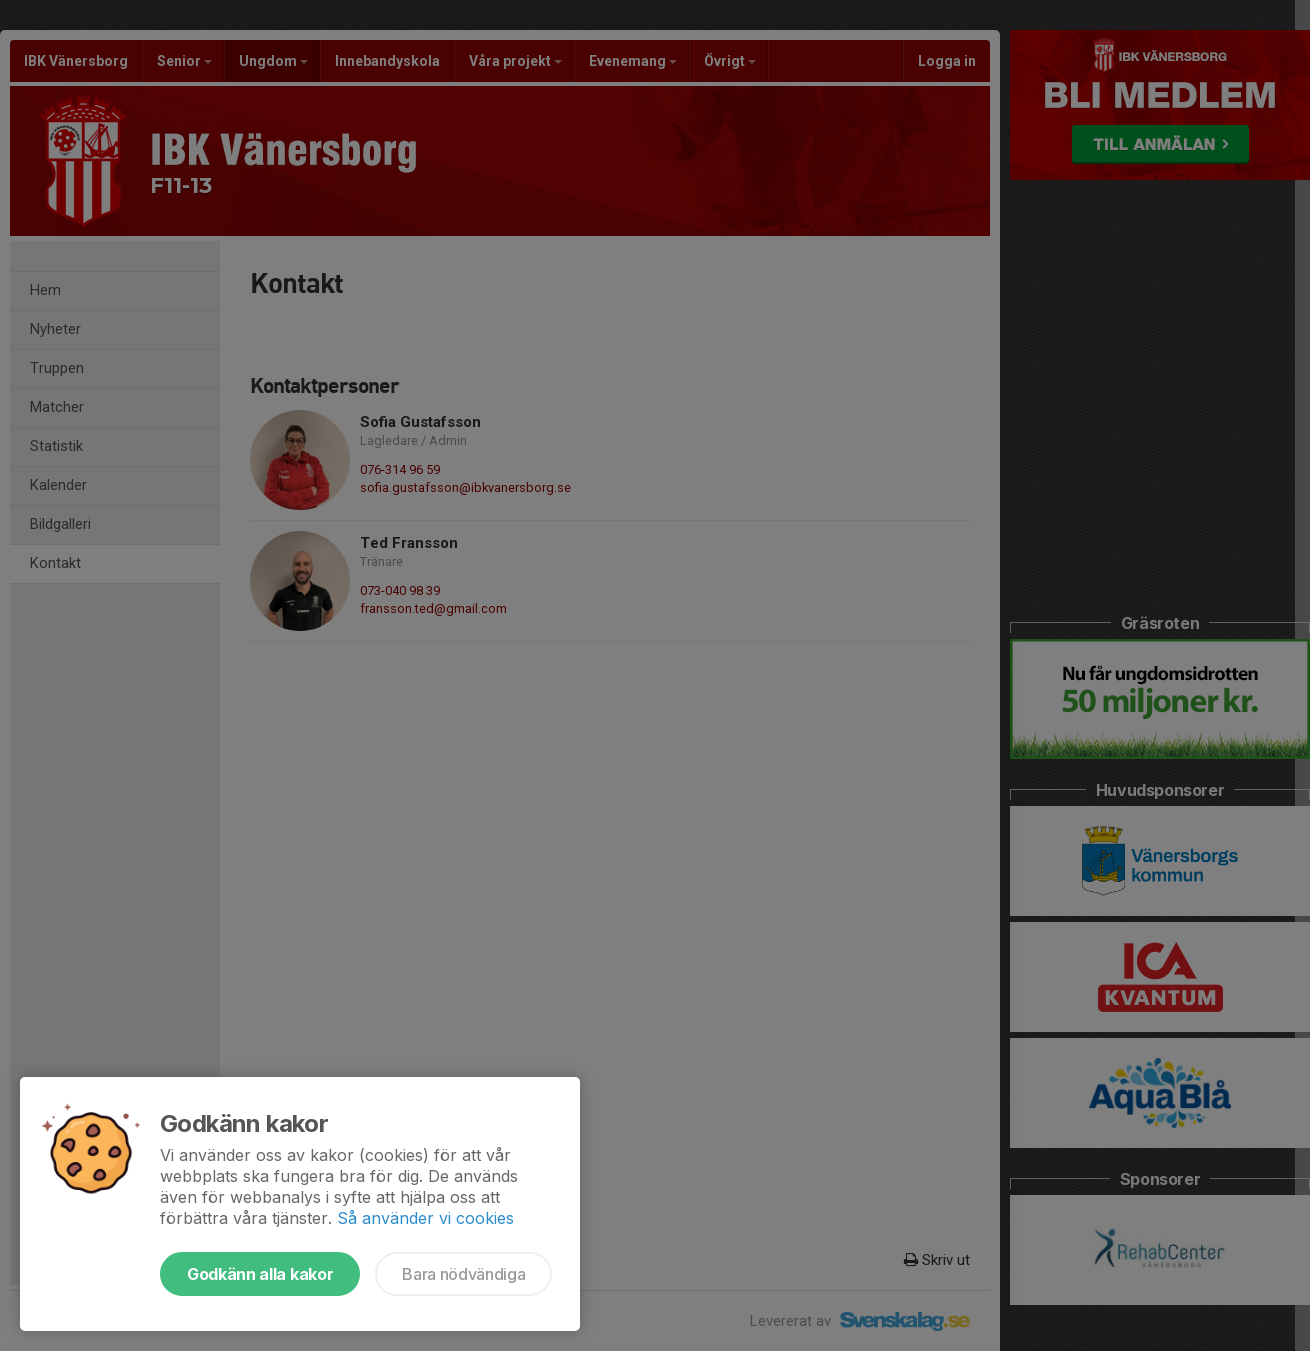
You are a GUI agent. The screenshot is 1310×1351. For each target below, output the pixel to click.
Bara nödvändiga (463, 1274)
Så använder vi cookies (425, 1218)
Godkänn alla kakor (260, 1274)
